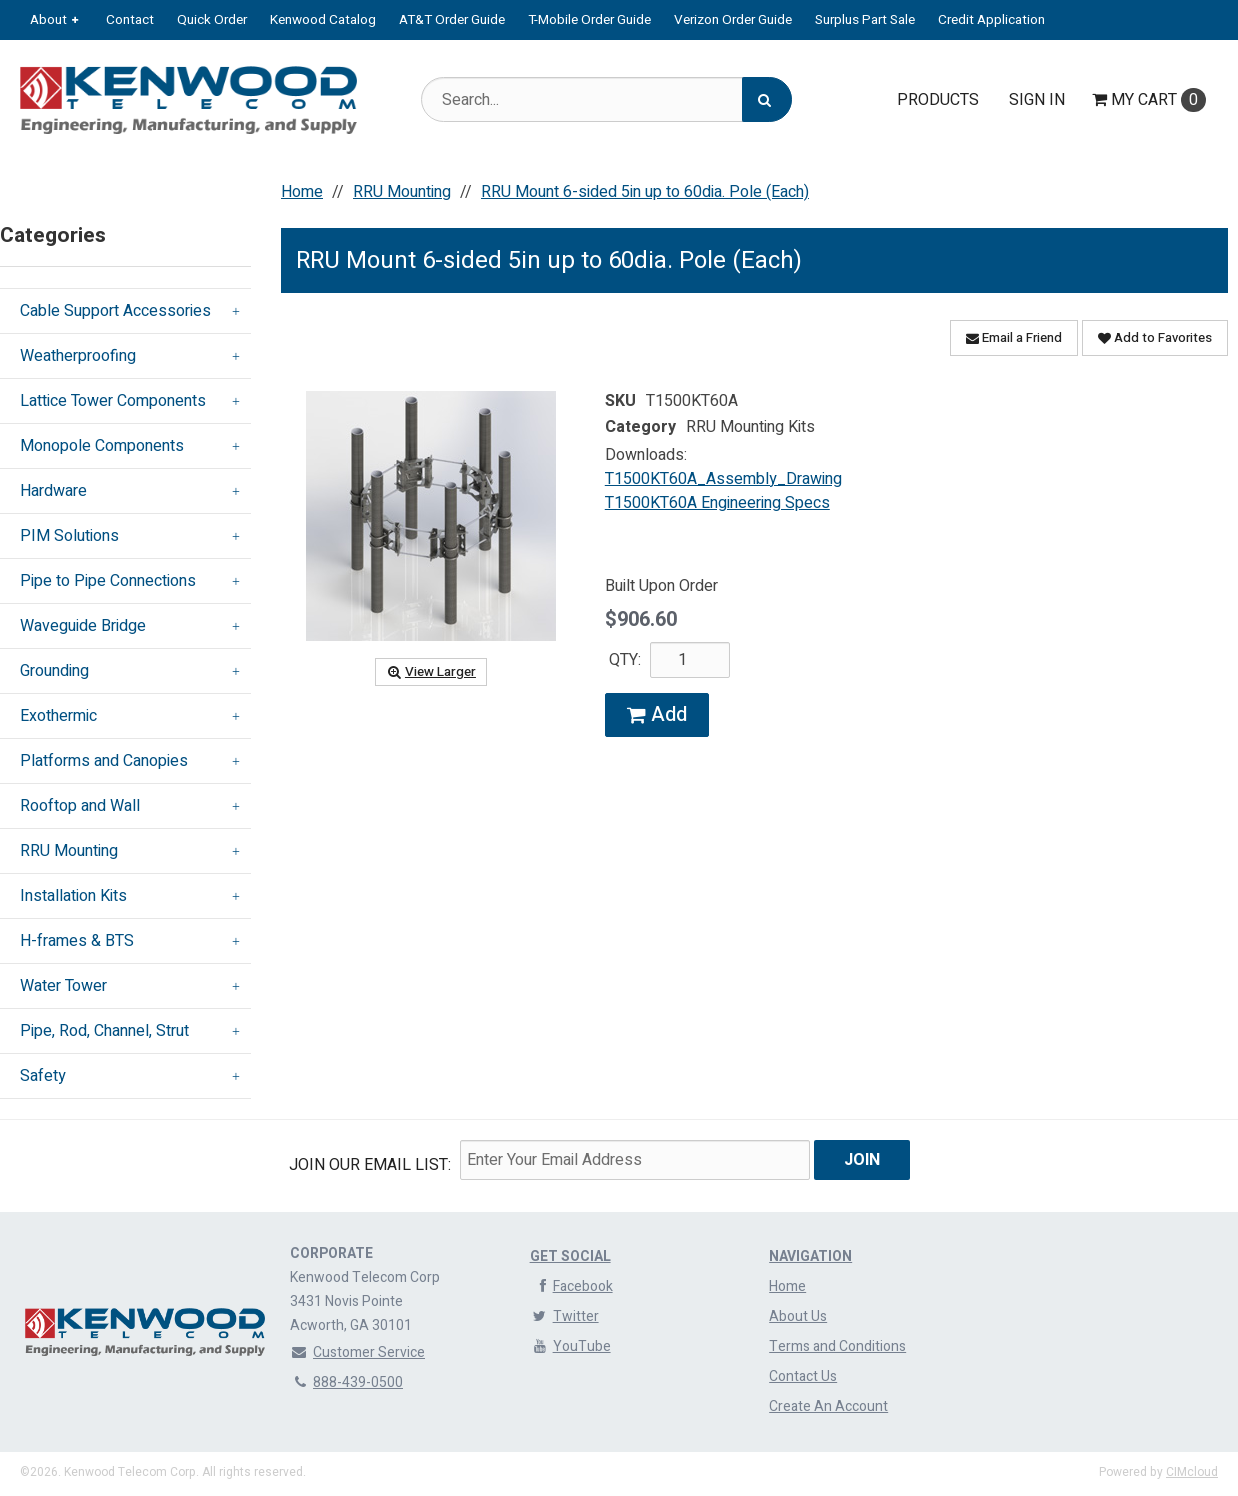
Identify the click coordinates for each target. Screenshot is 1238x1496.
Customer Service (357, 1352)
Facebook (571, 1286)
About (48, 20)
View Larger (431, 672)
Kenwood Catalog (323, 20)
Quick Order (212, 20)
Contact (130, 20)
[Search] (767, 99)
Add (657, 714)
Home (787, 1286)
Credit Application (991, 20)
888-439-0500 (346, 1382)
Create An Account (828, 1406)
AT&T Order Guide (452, 20)
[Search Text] (606, 99)
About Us (798, 1316)
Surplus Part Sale (865, 20)
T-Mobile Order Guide (589, 20)
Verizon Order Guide (733, 20)
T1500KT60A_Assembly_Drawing (723, 479)
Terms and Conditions (837, 1346)
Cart (1149, 100)
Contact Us (803, 1376)
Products (938, 100)
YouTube (570, 1346)
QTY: (625, 660)
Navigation (810, 1256)
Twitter (564, 1316)
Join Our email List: (370, 1165)
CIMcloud (1192, 1472)
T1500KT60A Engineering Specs (717, 503)
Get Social (570, 1256)
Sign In (1037, 100)
